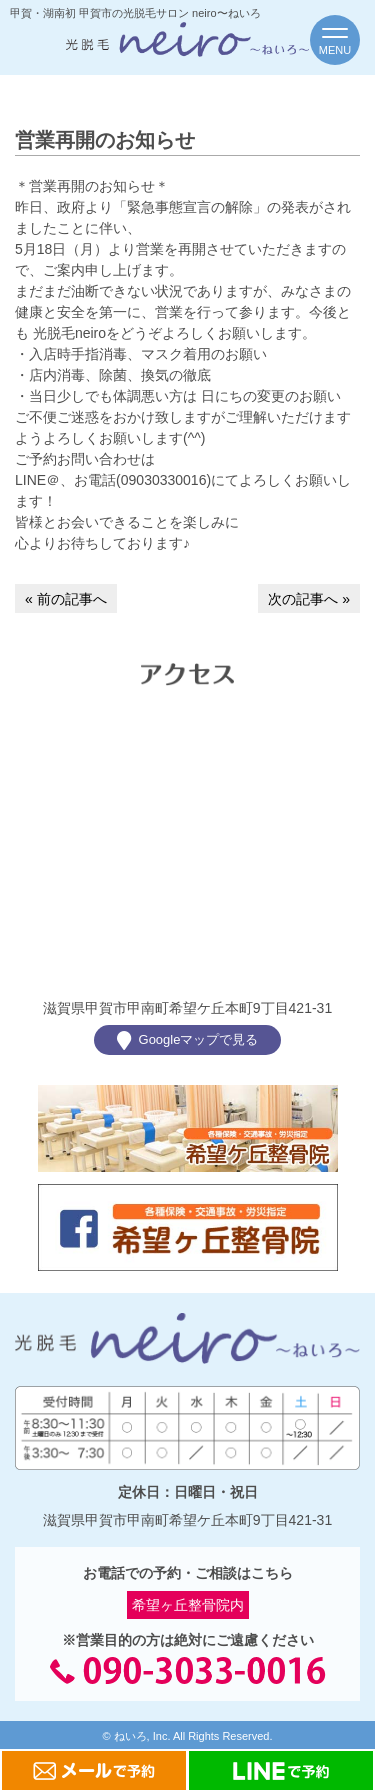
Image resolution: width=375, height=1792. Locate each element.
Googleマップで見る (188, 1040)
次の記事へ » (309, 599)
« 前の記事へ (66, 599)
